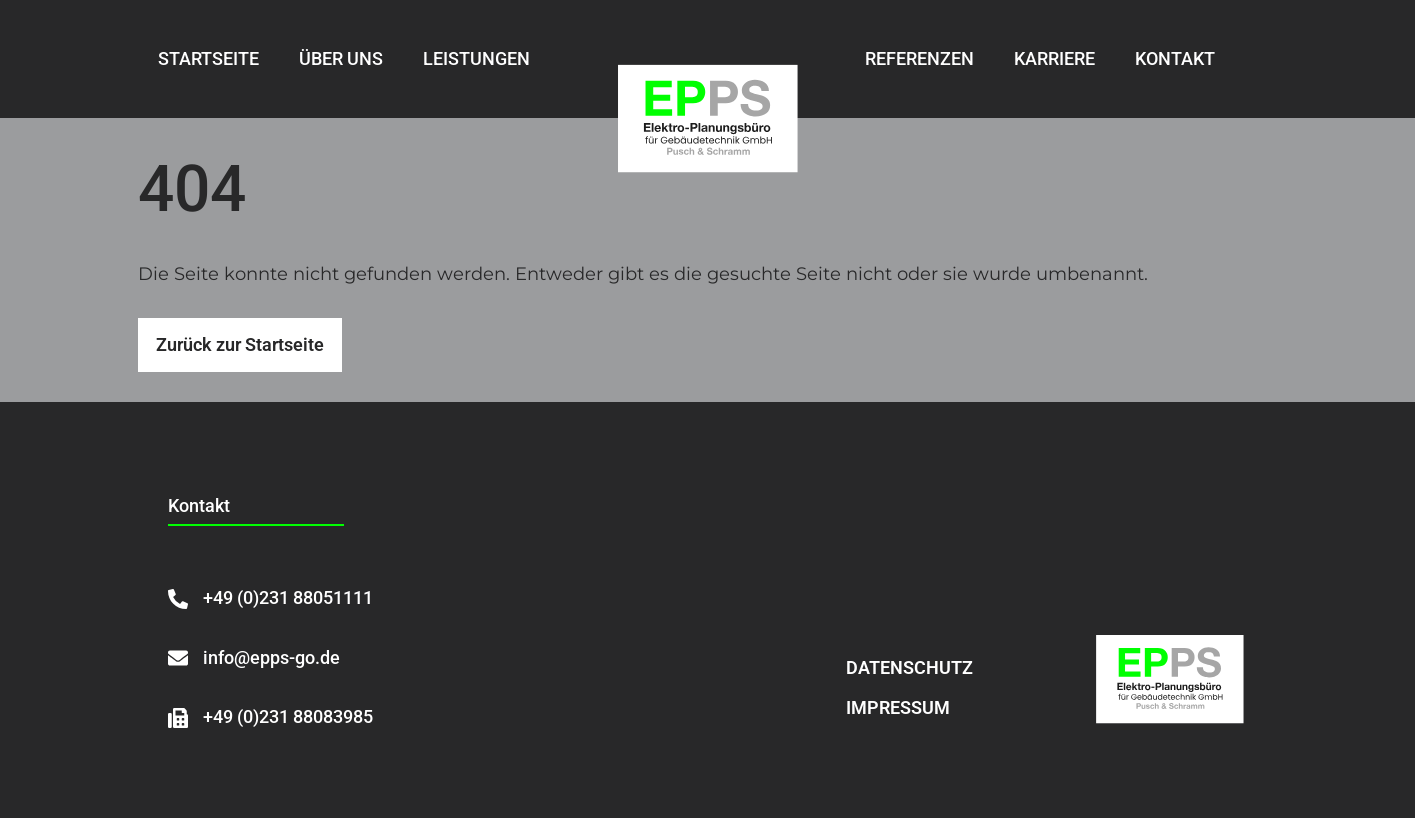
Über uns (341, 58)
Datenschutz (909, 667)
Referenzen (919, 58)
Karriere (1054, 58)
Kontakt (1175, 58)
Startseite (208, 58)
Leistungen (476, 58)
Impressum (898, 707)
